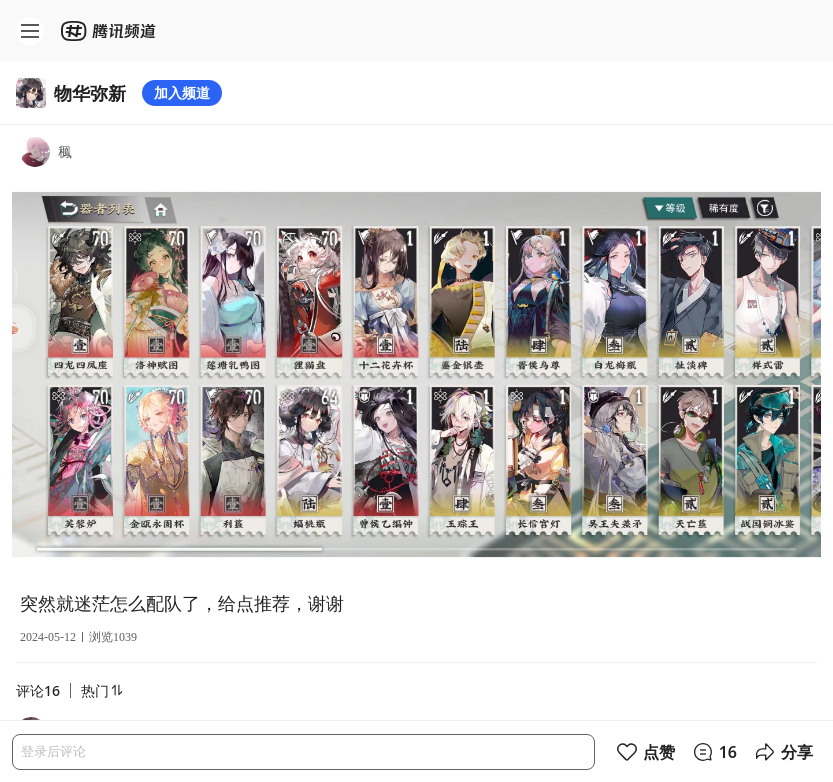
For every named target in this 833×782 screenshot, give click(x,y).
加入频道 (182, 92)
